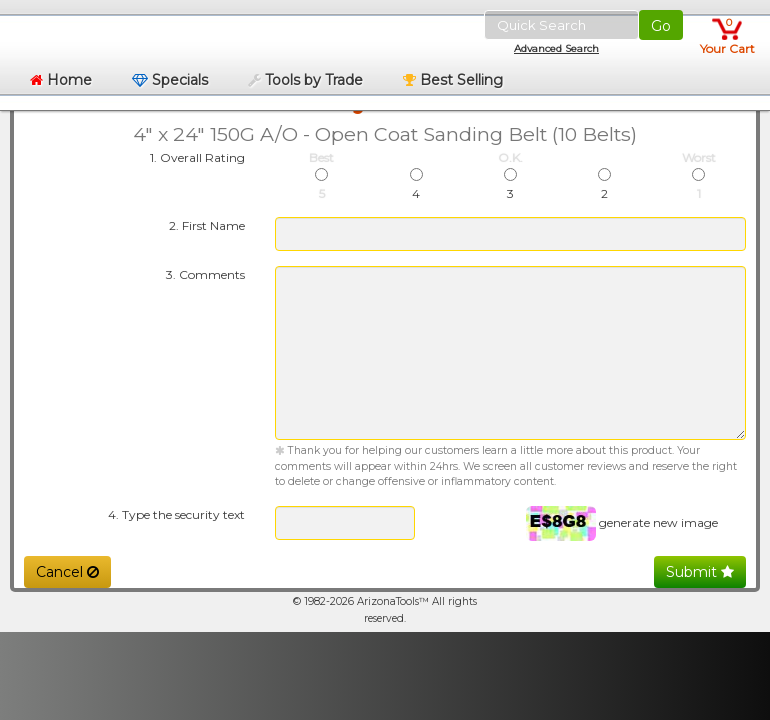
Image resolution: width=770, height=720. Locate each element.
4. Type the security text (176, 514)
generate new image (658, 521)
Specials (170, 80)
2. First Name (207, 225)
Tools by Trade (305, 80)
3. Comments (205, 274)
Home (61, 80)
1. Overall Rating (197, 157)
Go (661, 26)
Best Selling (453, 80)
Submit (700, 572)
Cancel (67, 572)
